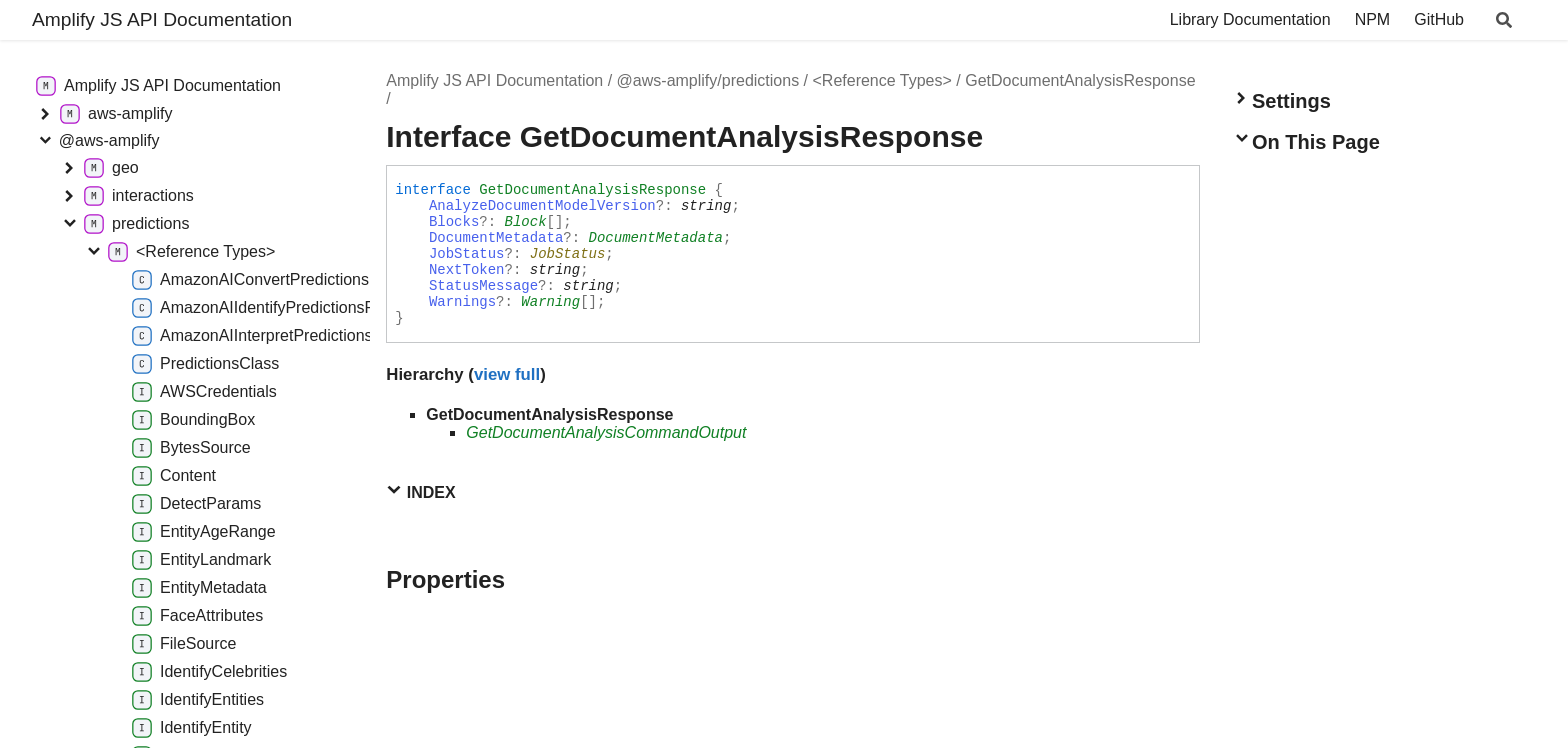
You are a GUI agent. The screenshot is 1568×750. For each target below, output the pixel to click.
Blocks (454, 222)
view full (507, 374)
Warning (550, 302)
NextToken (467, 270)
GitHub (1439, 19)
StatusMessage (483, 286)
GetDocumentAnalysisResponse (1080, 80)
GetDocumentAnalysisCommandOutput (606, 432)
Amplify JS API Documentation (162, 19)
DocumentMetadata (496, 238)
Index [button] (420, 491)
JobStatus (467, 254)
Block (526, 222)
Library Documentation (1250, 19)
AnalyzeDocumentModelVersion (542, 206)
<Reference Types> (881, 80)
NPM (1373, 19)
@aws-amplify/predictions (708, 80)
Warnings (462, 302)
